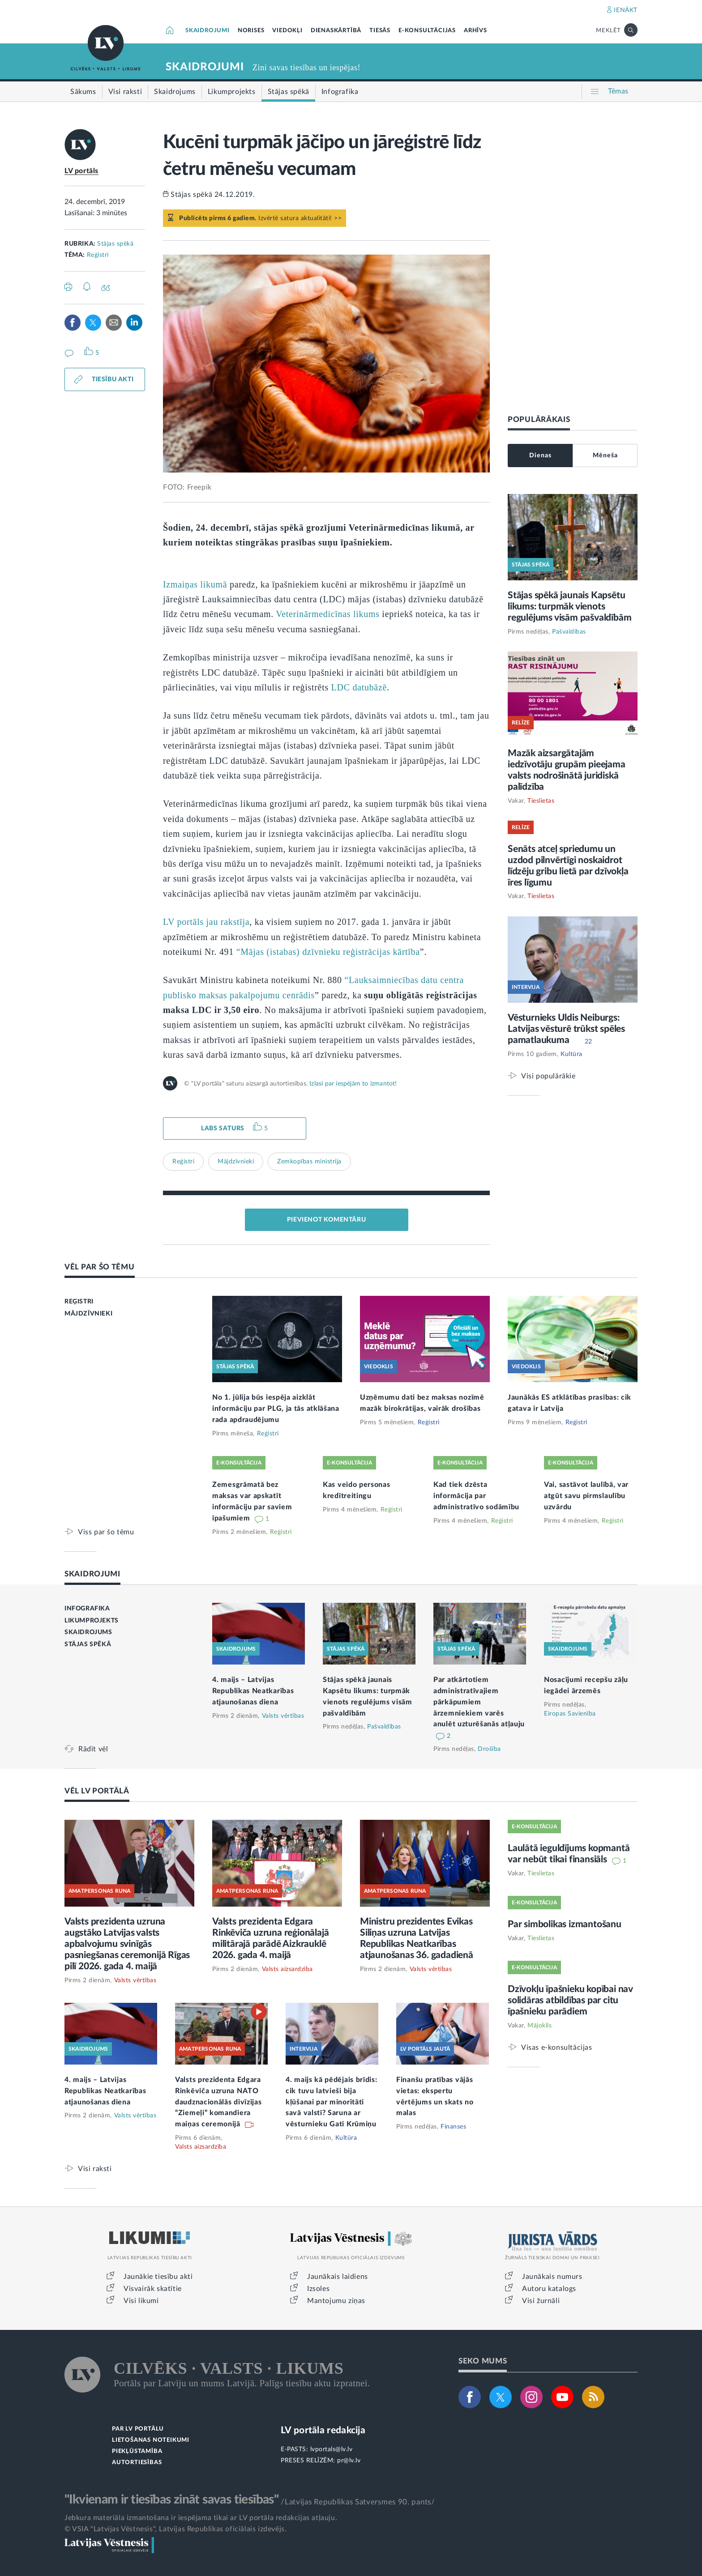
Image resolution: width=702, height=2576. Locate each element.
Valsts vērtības (283, 1716)
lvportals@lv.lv (331, 2449)
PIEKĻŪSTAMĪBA (137, 2451)
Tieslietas (540, 801)
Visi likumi (141, 2300)
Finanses (453, 2127)
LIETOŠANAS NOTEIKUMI (150, 2440)
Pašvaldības (569, 632)
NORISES (251, 31)
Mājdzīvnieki (236, 1161)
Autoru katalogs (549, 2288)
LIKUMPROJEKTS (91, 1621)
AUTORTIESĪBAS (137, 2462)
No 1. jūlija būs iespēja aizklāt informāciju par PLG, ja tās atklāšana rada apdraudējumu (275, 1408)
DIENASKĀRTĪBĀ (336, 31)
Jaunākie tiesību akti (158, 2276)
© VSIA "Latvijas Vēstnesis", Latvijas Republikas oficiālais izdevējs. (175, 2529)
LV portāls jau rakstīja (206, 922)
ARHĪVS (475, 31)
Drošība (489, 1749)
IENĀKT (626, 10)
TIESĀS (379, 31)
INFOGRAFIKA (87, 1608)
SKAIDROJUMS (88, 1632)
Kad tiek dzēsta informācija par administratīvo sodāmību (476, 1496)
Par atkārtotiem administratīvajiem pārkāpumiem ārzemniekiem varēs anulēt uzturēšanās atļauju (479, 1702)
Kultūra (571, 1054)
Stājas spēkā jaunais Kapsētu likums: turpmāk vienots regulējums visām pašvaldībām (569, 606)
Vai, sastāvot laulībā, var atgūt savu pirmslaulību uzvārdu (586, 1496)
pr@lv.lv (348, 2460)
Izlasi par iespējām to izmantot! (353, 1084)
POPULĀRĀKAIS (539, 419)
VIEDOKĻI (287, 31)
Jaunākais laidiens (337, 2276)
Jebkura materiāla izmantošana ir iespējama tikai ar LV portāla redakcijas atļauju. (200, 2517)
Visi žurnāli (541, 2300)
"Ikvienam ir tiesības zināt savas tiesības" (171, 2499)
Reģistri (98, 255)
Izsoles (318, 2288)
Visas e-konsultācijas (556, 2047)
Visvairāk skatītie (153, 2288)
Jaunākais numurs (552, 2276)
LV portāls (81, 171)
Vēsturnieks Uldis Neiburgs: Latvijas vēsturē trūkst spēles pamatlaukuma (566, 1029)
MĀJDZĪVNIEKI (88, 1314)
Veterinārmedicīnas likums (327, 614)
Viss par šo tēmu (106, 1532)
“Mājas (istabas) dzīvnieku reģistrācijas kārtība (328, 952)
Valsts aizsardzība (287, 1969)
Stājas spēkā (115, 244)
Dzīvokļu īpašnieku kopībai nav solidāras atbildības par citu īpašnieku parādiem (570, 2000)
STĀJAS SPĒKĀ (87, 1644)
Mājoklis (539, 2025)
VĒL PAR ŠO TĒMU (99, 1267)
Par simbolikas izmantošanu (564, 1924)
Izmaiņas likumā (195, 584)
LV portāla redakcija (323, 2430)
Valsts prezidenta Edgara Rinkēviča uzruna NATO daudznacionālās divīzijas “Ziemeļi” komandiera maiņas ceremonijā (218, 2102)
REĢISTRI (79, 1302)
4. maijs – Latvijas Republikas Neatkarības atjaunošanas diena (253, 1691)
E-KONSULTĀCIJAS (427, 31)
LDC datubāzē (359, 687)
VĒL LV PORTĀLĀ (96, 1791)
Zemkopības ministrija (309, 1161)
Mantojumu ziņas (336, 2300)
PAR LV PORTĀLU (138, 2429)
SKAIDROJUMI (207, 31)
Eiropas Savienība (570, 1714)
